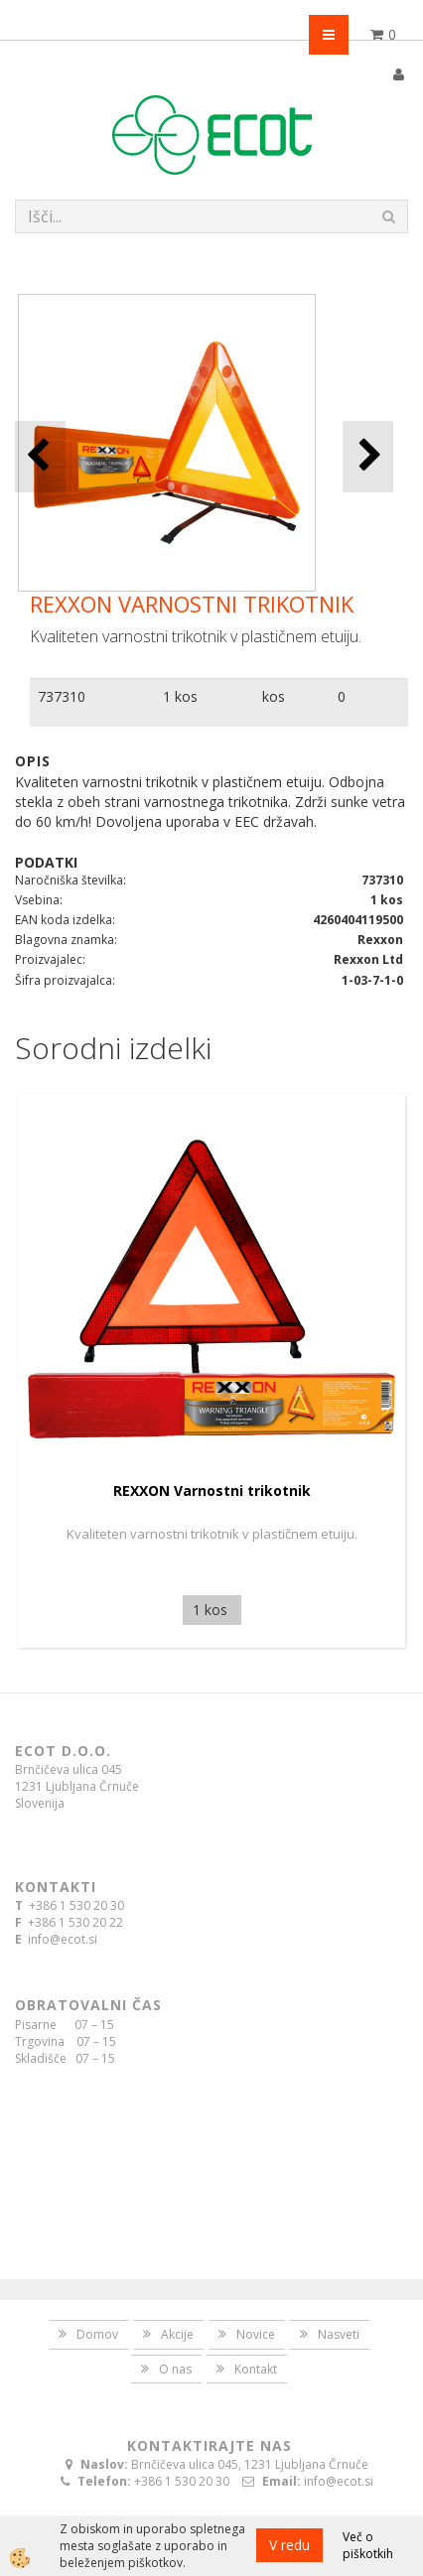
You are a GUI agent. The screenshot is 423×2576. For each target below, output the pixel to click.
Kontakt (255, 2369)
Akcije (177, 2334)
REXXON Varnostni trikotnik (212, 1490)
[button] (368, 456)
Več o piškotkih (368, 2545)
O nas (175, 2369)
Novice (255, 2334)
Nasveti (338, 2334)
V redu (289, 2544)
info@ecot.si (62, 1939)
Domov (97, 2334)
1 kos (180, 696)
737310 (61, 696)
